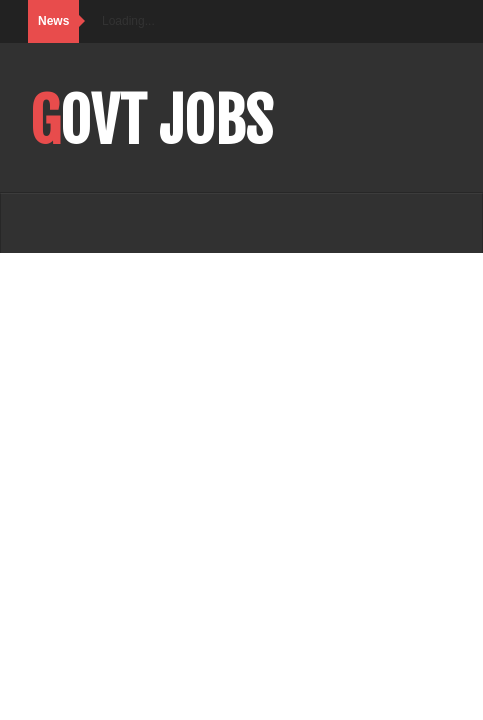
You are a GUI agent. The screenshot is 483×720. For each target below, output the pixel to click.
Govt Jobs (151, 121)
